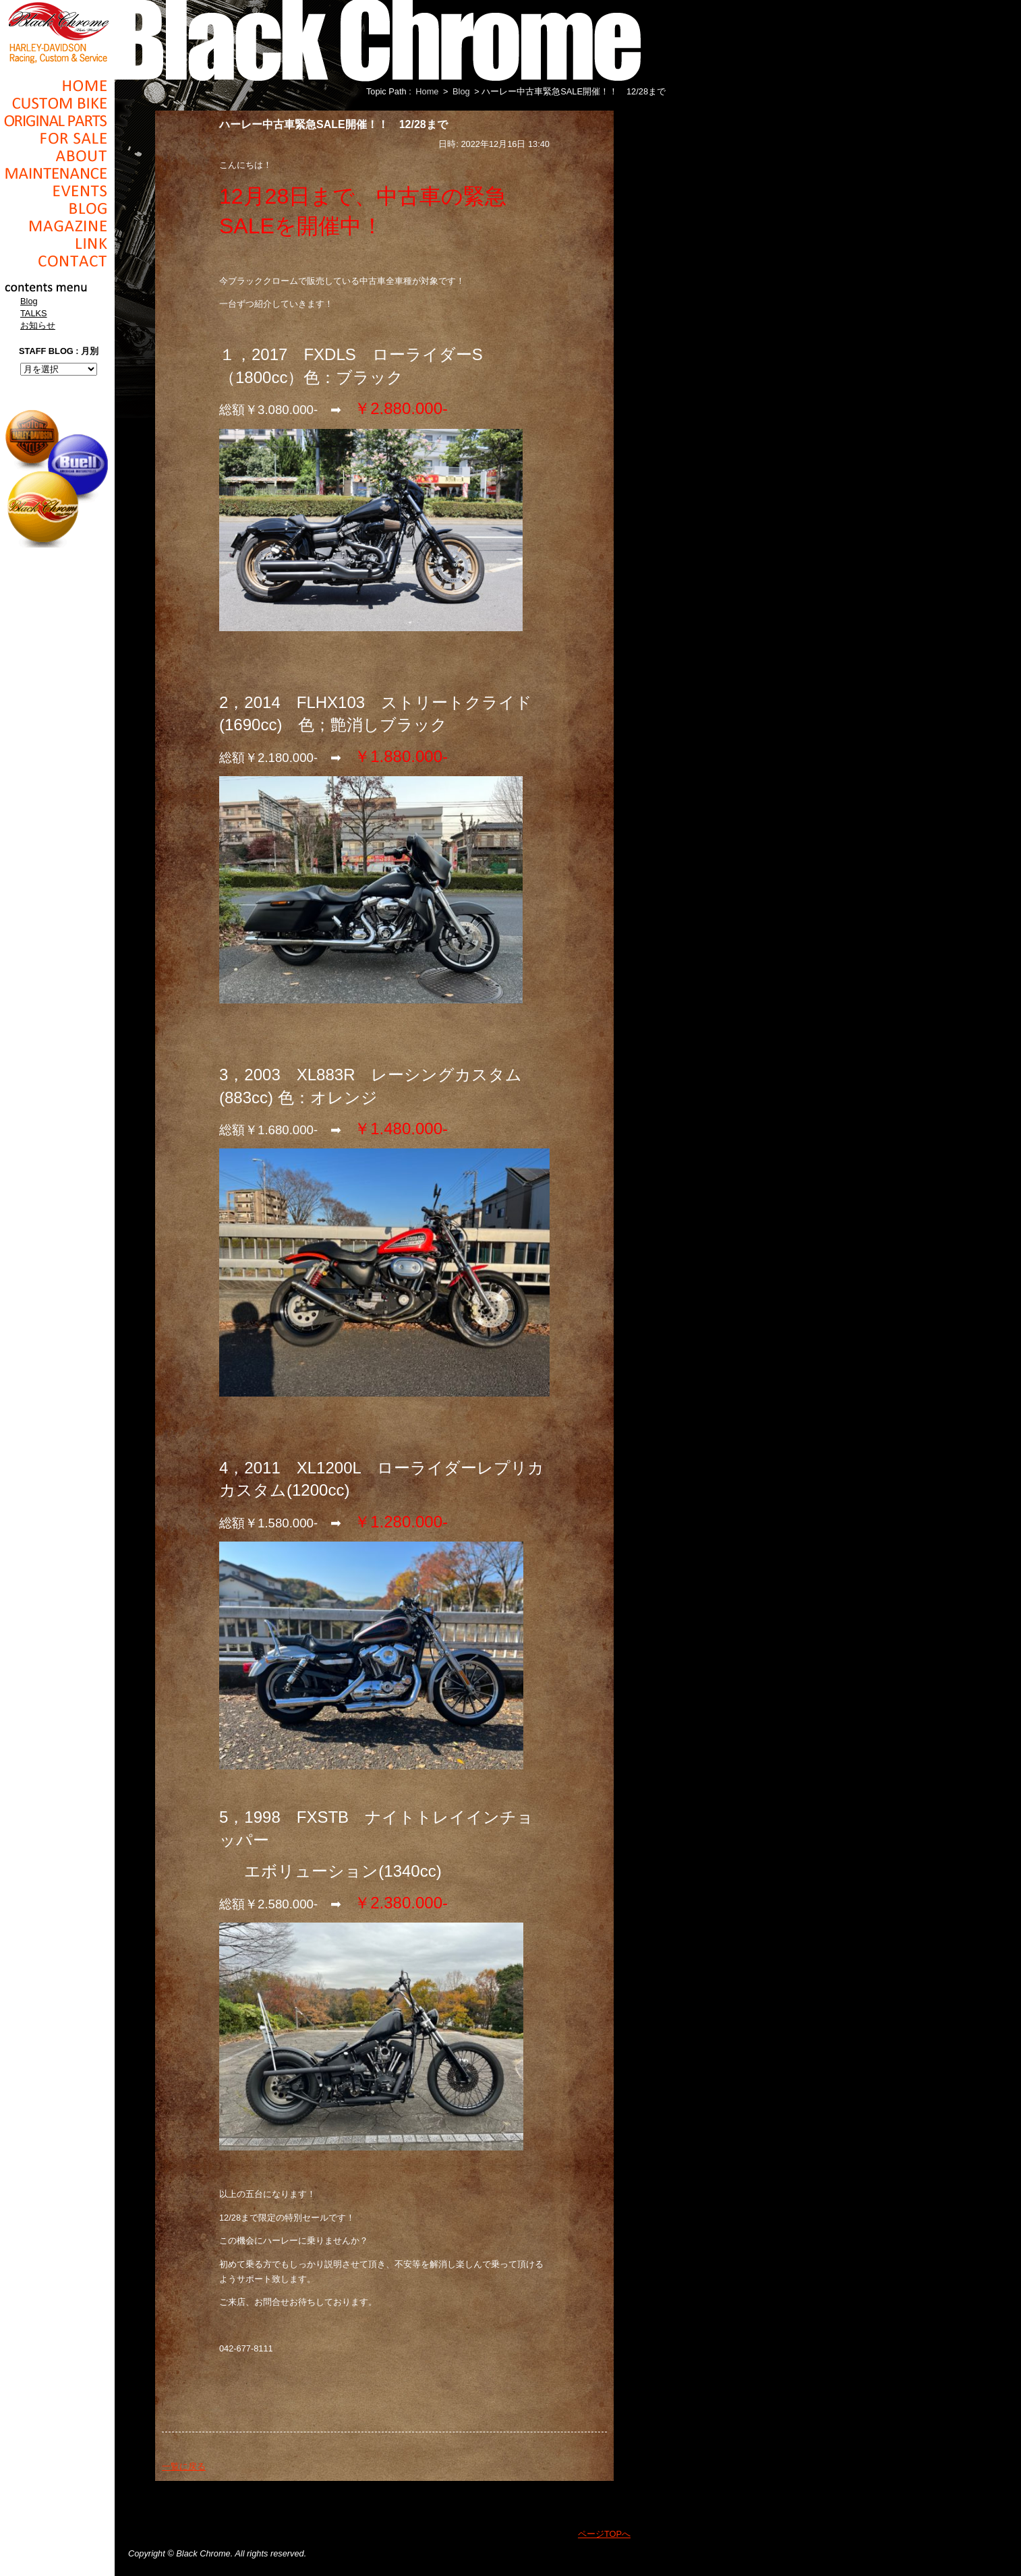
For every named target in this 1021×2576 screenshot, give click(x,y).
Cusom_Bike (57, 103)
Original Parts (57, 120)
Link (57, 243)
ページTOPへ (604, 2534)
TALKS (33, 313)
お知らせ (37, 325)
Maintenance (57, 173)
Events (57, 191)
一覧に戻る (184, 2466)
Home (57, 85)
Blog (57, 208)
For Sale (57, 138)
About (57, 156)
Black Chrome (57, 31)
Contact (57, 261)
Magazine (57, 226)
